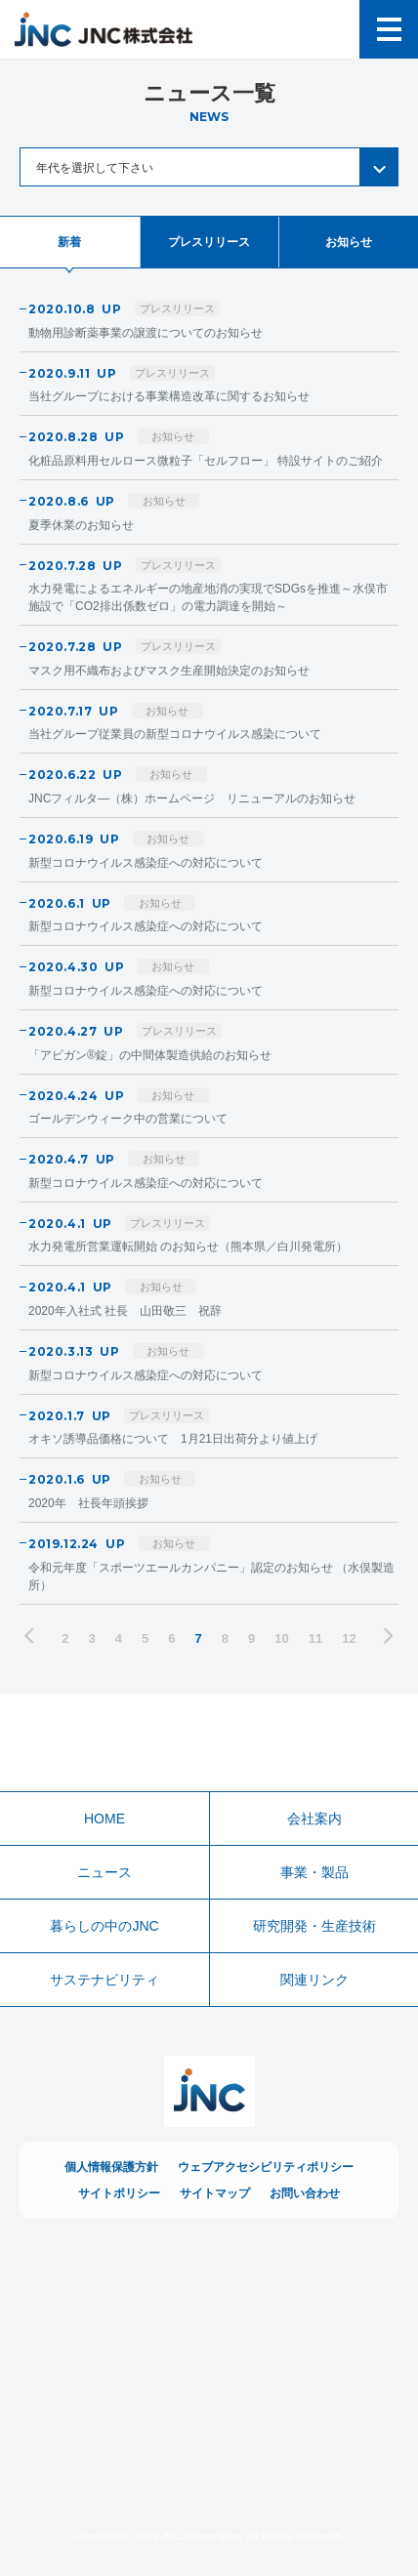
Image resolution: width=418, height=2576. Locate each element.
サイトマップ (215, 2193)
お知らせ (348, 242)
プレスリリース (209, 242)
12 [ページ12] (348, 1638)
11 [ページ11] (315, 1638)
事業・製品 (314, 1872)
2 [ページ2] (65, 1638)
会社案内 (314, 1818)
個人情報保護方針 (111, 2167)
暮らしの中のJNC (104, 1926)
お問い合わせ (305, 2193)
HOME (104, 1818)
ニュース (104, 1872)
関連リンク (314, 1979)
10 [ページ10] (281, 1638)
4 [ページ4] (118, 1638)
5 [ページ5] (145, 1638)
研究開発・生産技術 (314, 1926)
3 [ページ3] (92, 1638)
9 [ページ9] (251, 1638)
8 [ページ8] (225, 1638)
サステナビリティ (104, 1979)
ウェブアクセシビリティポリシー (266, 2167)
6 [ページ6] (171, 1638)
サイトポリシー (119, 2193)
